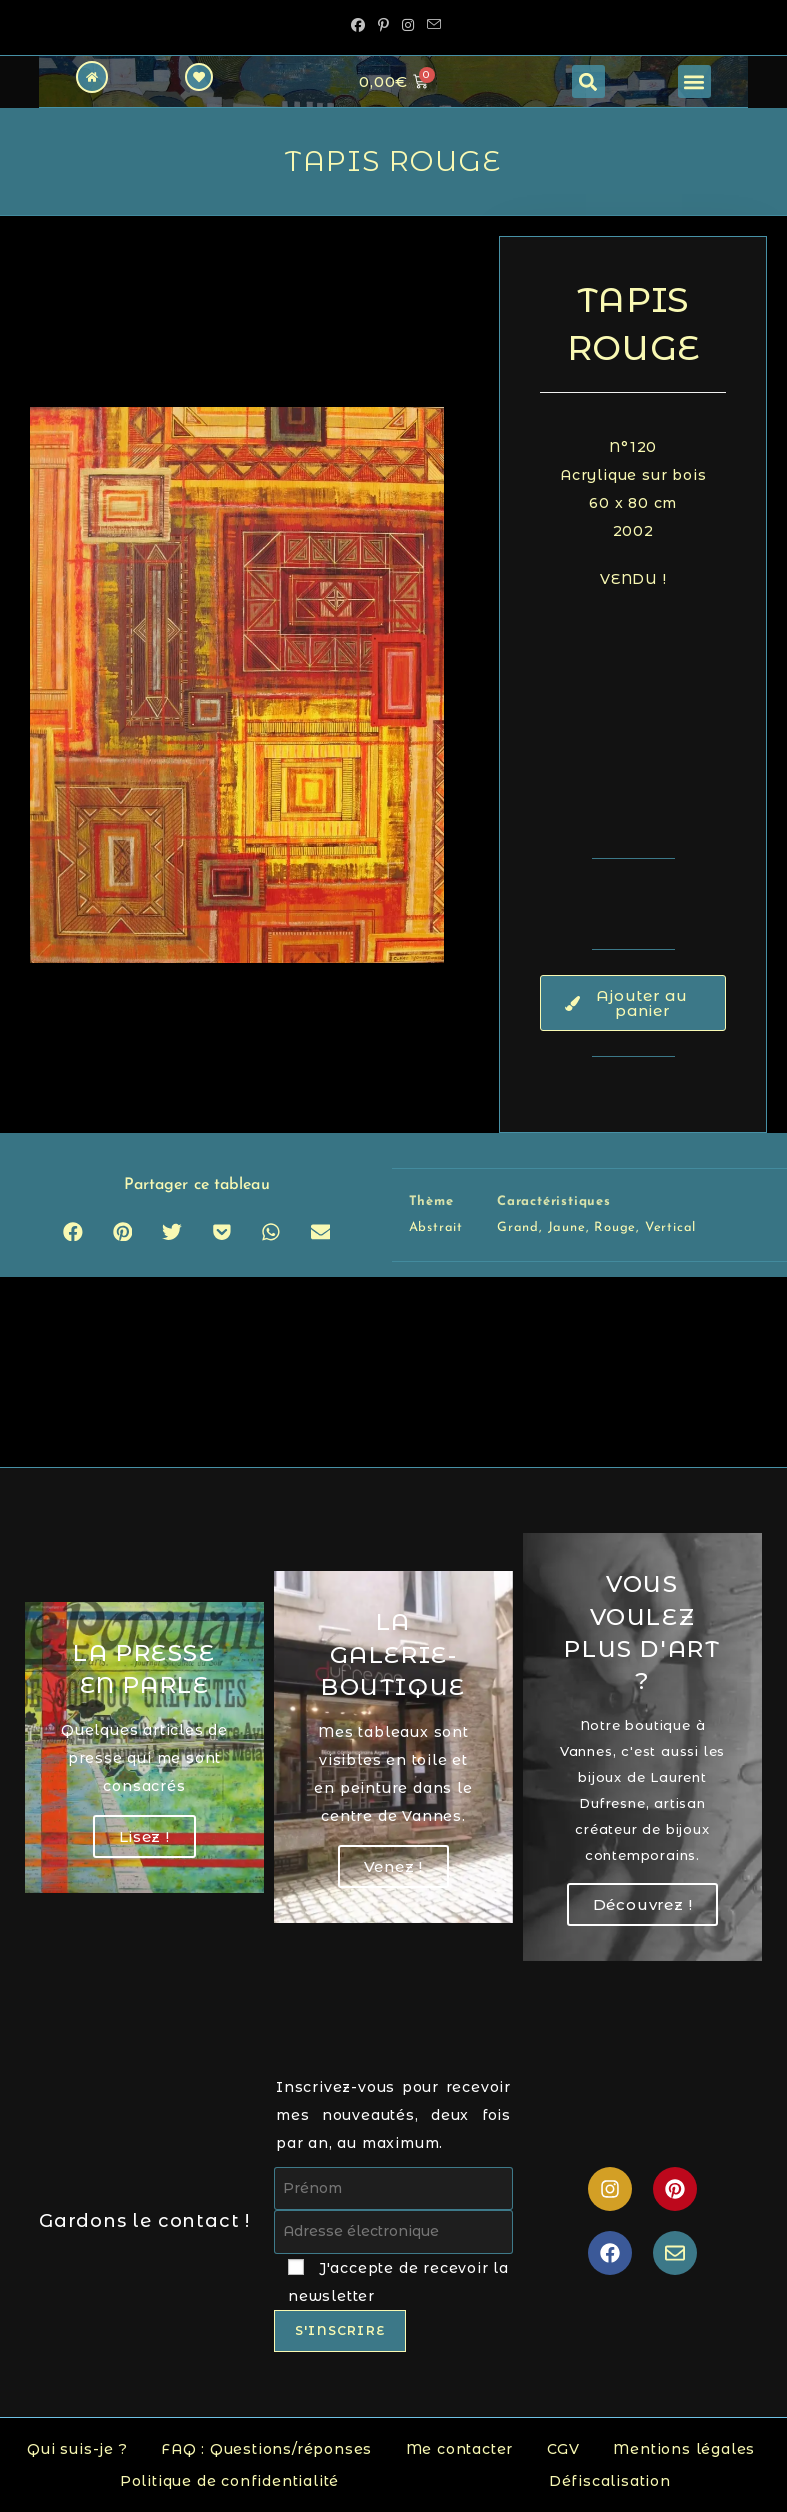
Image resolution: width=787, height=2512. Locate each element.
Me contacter (460, 2449)
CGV (563, 2449)
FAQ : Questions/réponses (266, 2449)
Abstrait (436, 1227)
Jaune (567, 1227)
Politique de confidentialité (229, 2481)
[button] (588, 81)
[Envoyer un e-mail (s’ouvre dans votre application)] (431, 25)
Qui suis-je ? (77, 2449)
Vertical (670, 1227)
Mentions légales (684, 2449)
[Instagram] (408, 25)
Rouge (615, 1227)
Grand (518, 1227)
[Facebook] (358, 25)
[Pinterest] (384, 25)
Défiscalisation (610, 2481)
